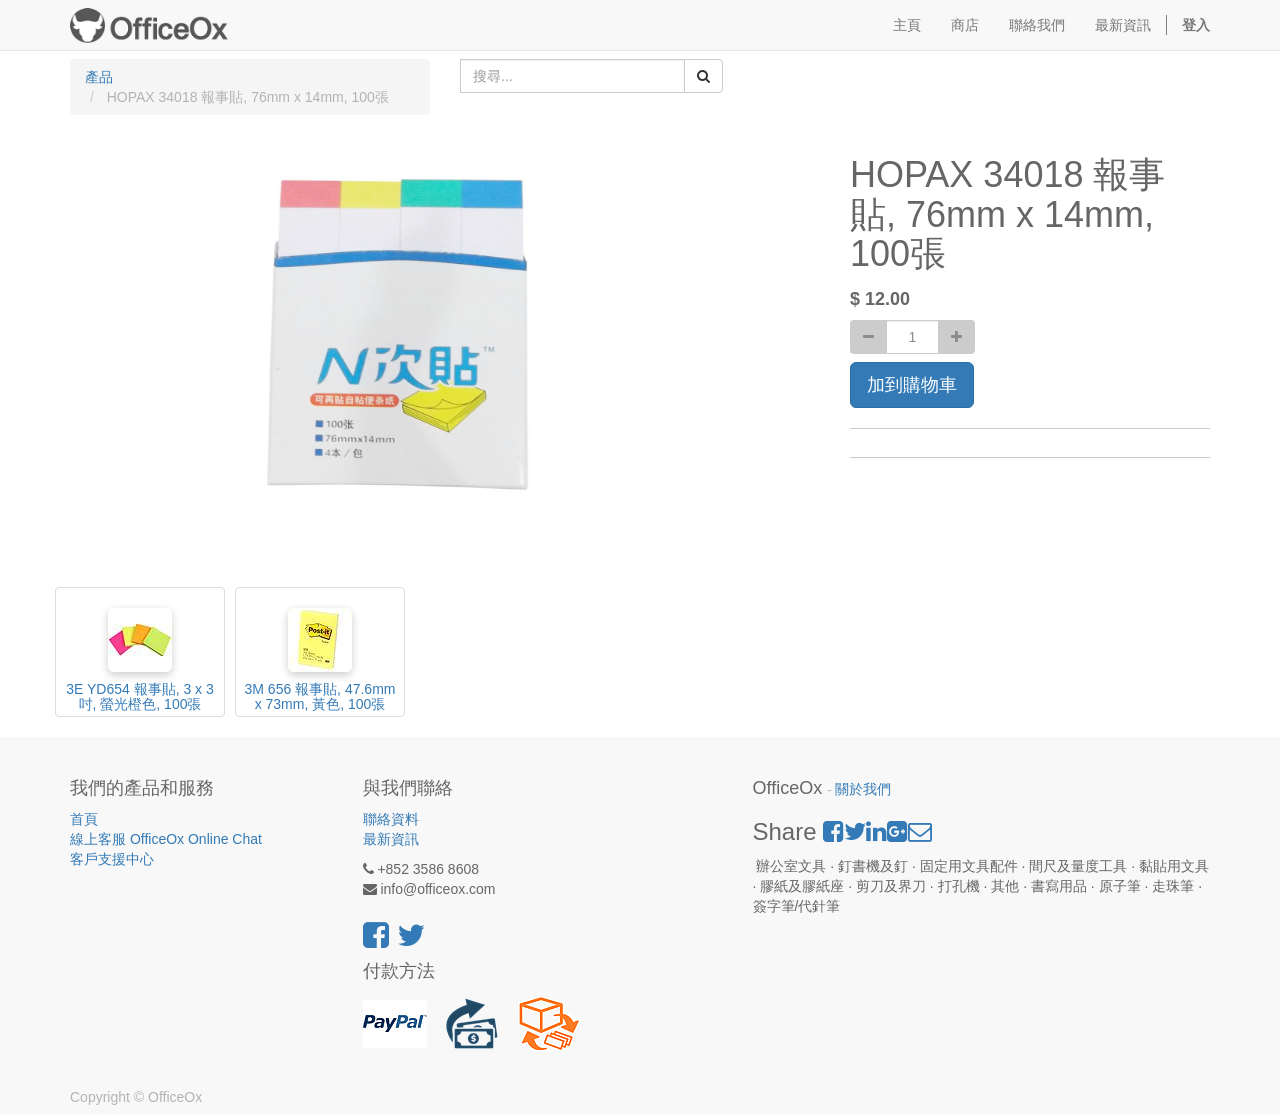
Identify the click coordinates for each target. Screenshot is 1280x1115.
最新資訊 (391, 839)
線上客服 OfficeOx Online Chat (166, 839)
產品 (99, 77)
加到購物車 (912, 385)
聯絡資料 (391, 819)
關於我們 (863, 789)
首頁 (84, 819)
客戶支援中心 (112, 859)
